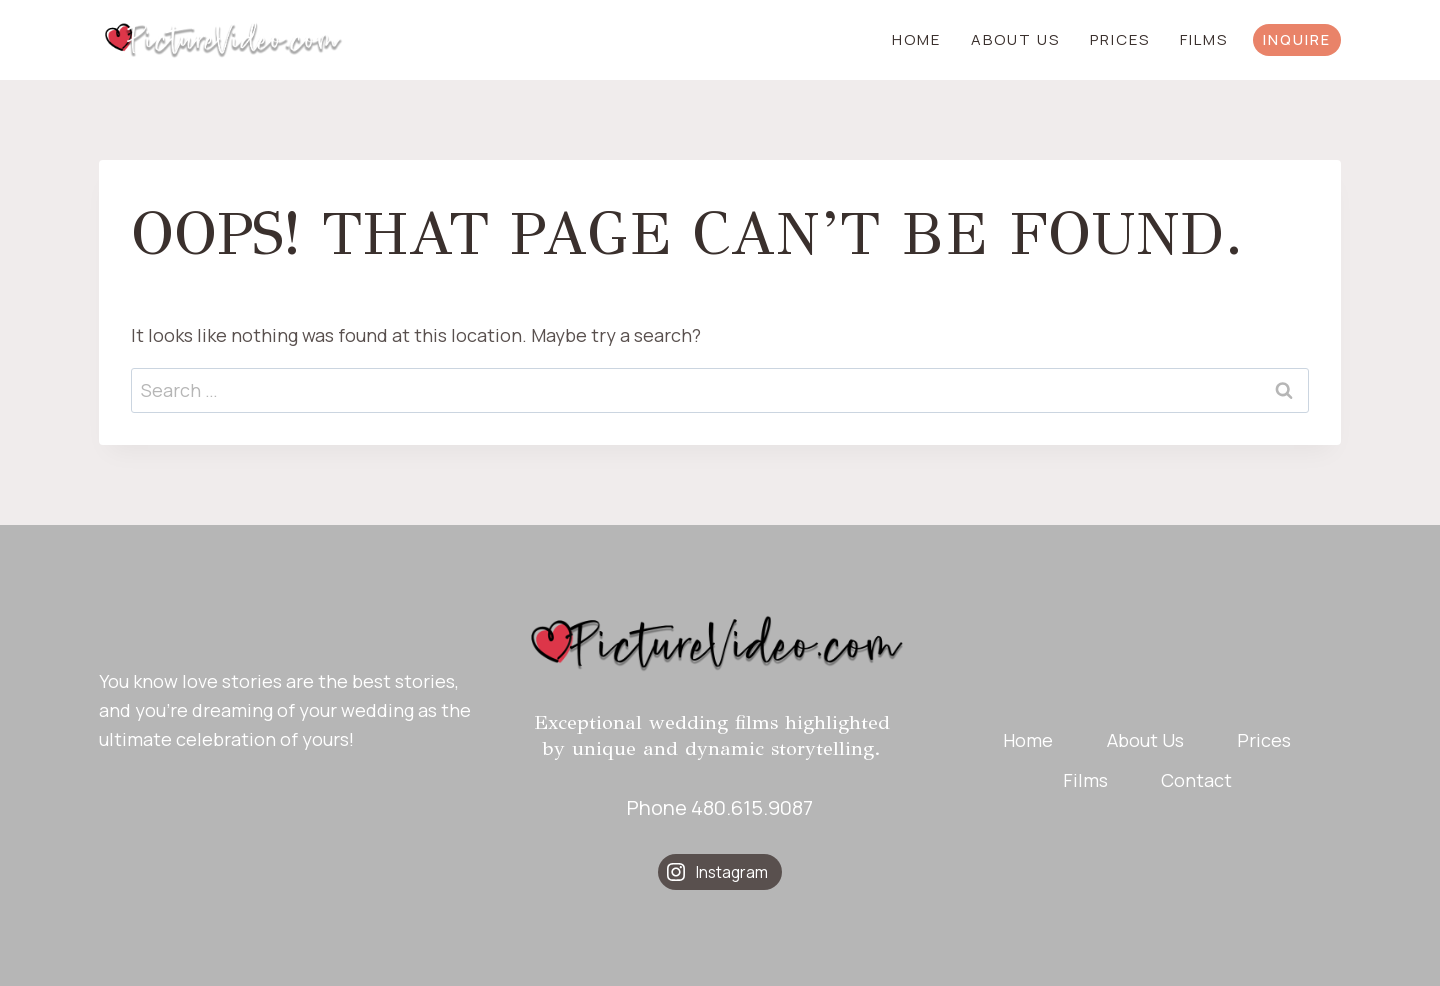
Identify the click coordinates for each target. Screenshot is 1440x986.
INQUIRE (1297, 39)
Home (916, 39)
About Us (1015, 39)
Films (1204, 39)
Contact (1196, 780)
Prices (1120, 39)
